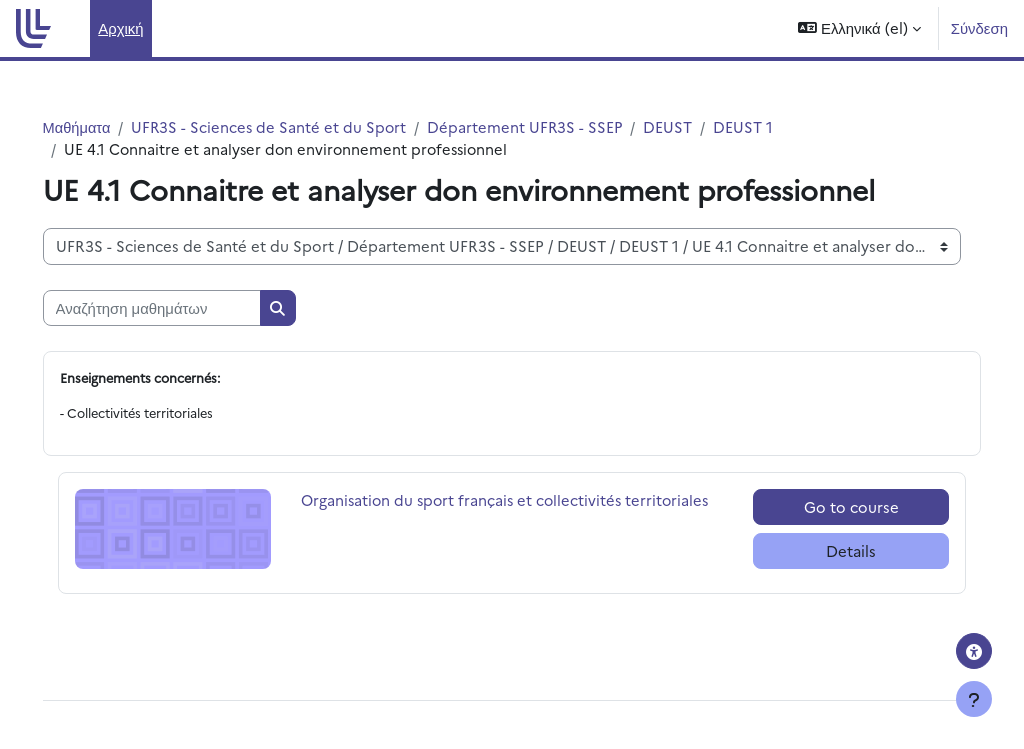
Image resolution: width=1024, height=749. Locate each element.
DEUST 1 (778, 126)
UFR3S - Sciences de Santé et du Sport (300, 126)
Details (830, 552)
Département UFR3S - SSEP (558, 126)
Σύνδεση (979, 27)
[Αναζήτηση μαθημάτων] (180, 309)
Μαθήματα (105, 126)
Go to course (830, 507)
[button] (859, 28)
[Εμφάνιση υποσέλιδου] (974, 699)
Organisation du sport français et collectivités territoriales (478, 511)
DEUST (702, 126)
